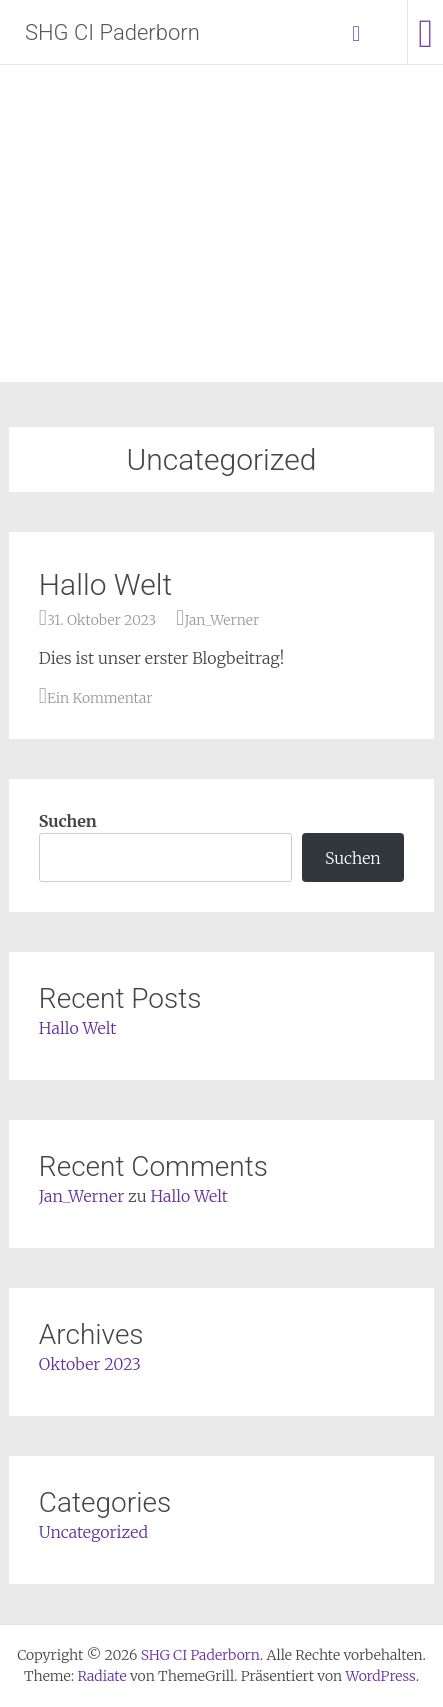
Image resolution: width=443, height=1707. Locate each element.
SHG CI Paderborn (112, 32)
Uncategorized (93, 1532)
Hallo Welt (105, 584)
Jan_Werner (221, 620)
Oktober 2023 (90, 1364)
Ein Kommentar (100, 698)
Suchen (68, 821)
